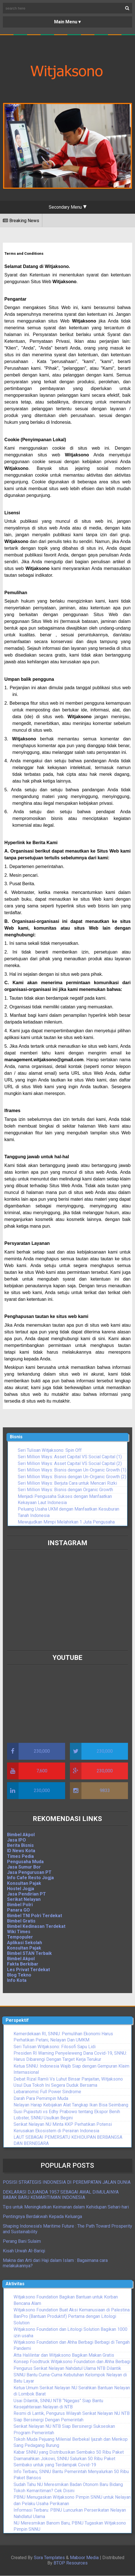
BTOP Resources (71, 2563)
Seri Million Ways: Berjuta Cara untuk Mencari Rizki (67, 1483)
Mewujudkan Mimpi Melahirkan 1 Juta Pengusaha (66, 1522)
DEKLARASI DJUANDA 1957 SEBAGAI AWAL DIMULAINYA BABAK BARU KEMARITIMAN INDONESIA (61, 2194)
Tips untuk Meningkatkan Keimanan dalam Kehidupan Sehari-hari (66, 2207)
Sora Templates (49, 2557)
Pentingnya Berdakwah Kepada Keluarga (42, 2216)
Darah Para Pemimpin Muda (41, 2098)
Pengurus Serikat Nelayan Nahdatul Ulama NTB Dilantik (67, 2368)
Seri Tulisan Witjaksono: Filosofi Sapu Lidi (55, 2046)
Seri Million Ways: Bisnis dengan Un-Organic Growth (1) (72, 1470)
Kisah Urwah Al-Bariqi (24, 2250)
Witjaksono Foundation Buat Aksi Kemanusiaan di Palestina (72, 2310)
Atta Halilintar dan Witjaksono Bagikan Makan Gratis (64, 2355)
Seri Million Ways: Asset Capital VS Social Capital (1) (70, 1456)
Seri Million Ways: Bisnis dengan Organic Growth (65, 1489)
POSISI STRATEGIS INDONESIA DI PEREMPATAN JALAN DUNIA (66, 2182)
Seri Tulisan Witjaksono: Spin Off (50, 1450)
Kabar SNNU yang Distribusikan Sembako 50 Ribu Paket (69, 2452)
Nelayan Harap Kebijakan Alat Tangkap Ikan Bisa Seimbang (71, 2105)
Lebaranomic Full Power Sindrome (47, 2091)
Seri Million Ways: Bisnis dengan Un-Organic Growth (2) (72, 1476)
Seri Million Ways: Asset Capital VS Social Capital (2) (70, 1463)
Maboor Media (84, 2557)
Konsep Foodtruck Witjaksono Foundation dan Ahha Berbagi (72, 2361)
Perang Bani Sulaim (22, 2241)
